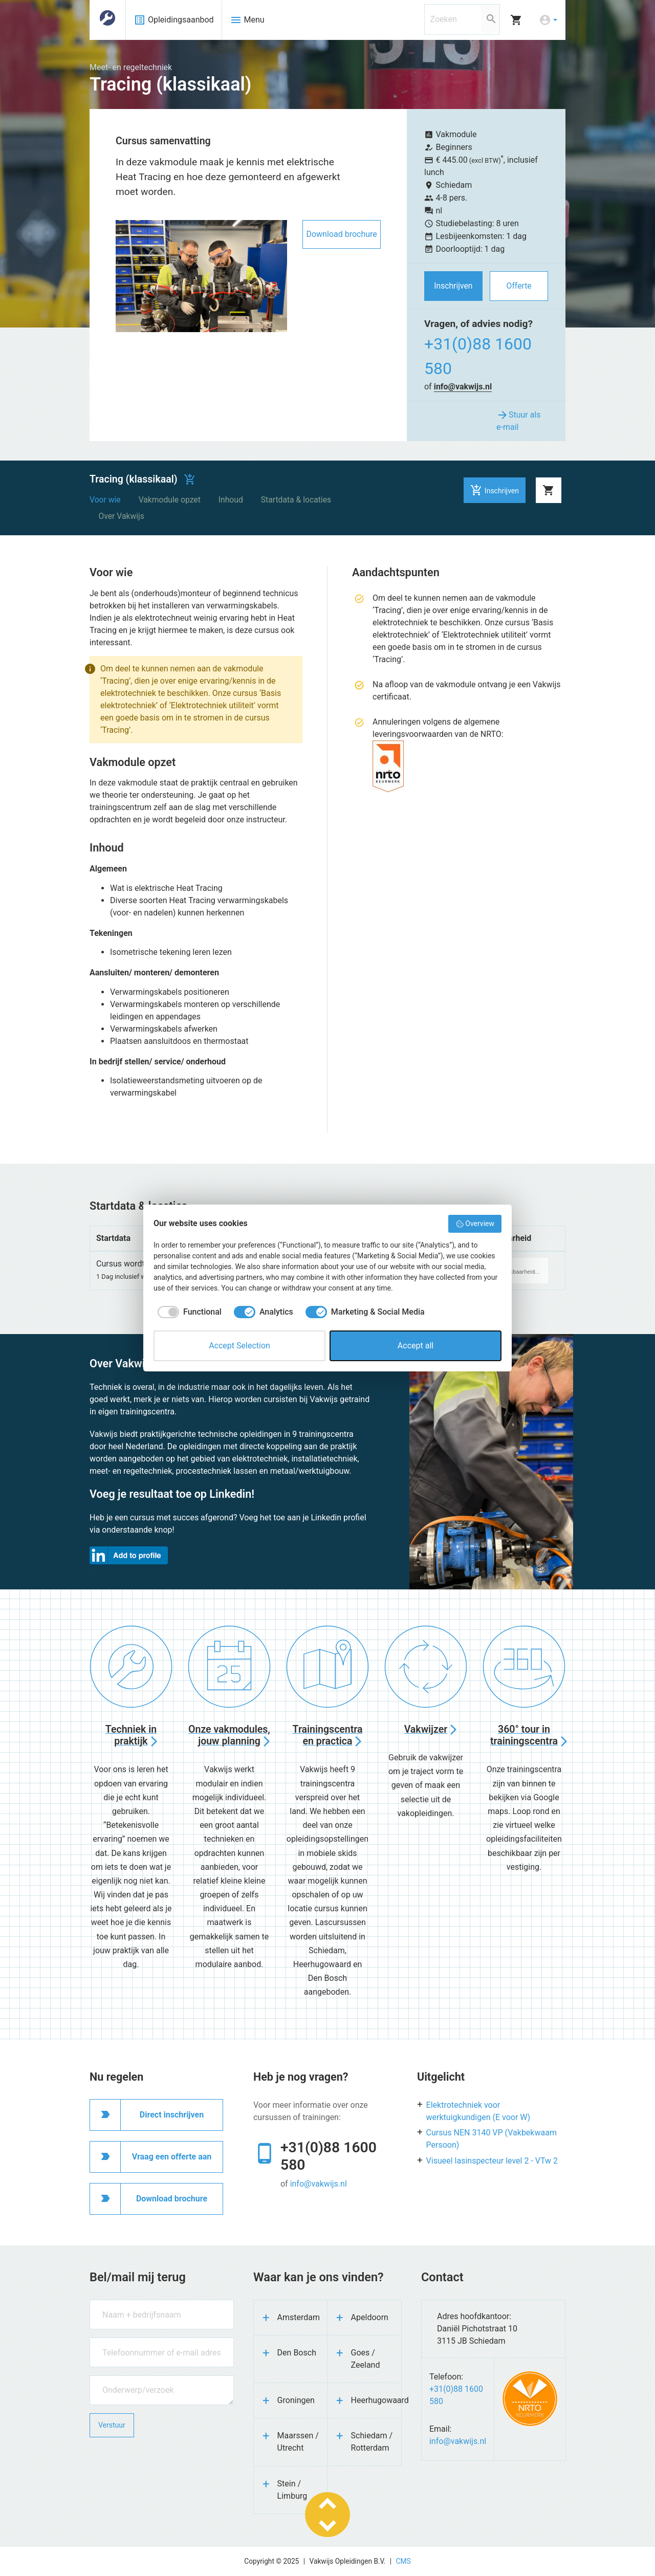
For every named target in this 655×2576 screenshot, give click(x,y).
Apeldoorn (369, 2317)
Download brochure (341, 234)
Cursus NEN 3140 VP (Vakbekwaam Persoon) (491, 2139)
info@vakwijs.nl (463, 386)
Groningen (296, 2400)
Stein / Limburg (292, 2490)
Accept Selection (239, 1345)
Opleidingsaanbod (174, 20)
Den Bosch (296, 2352)
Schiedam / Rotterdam (371, 2442)
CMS (403, 2561)
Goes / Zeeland (365, 2359)
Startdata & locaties (296, 500)
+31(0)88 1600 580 (478, 356)
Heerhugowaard (376, 2400)
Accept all (415, 1345)
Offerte (519, 286)
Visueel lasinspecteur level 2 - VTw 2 (492, 2161)
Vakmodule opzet (170, 500)
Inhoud (231, 500)
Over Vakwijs (121, 516)
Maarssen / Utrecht (298, 2442)
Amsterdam (298, 2317)
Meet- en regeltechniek (131, 67)
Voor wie (105, 500)
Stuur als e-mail (518, 420)
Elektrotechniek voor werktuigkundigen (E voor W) (478, 2111)
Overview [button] (474, 1224)
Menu (247, 20)
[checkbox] (188, 1312)
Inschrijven (453, 286)
